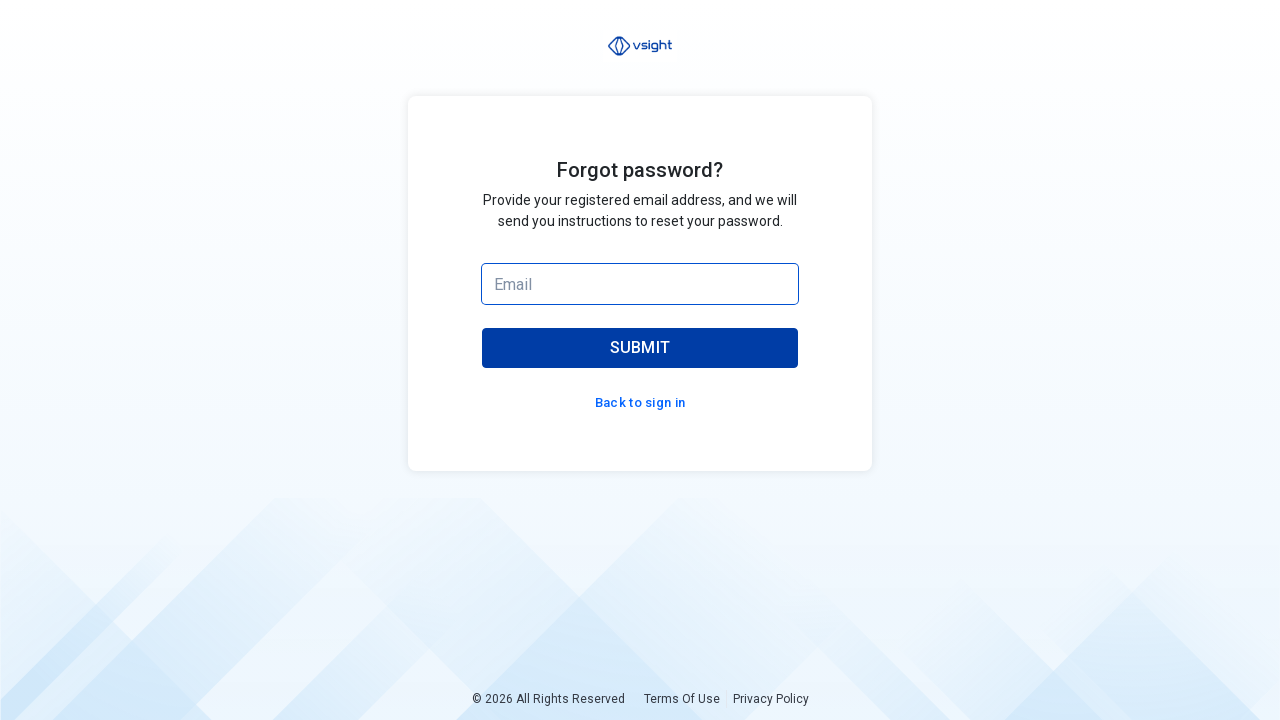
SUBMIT (640, 347)
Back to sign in (640, 402)
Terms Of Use (682, 699)
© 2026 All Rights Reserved (548, 699)
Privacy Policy (771, 699)
